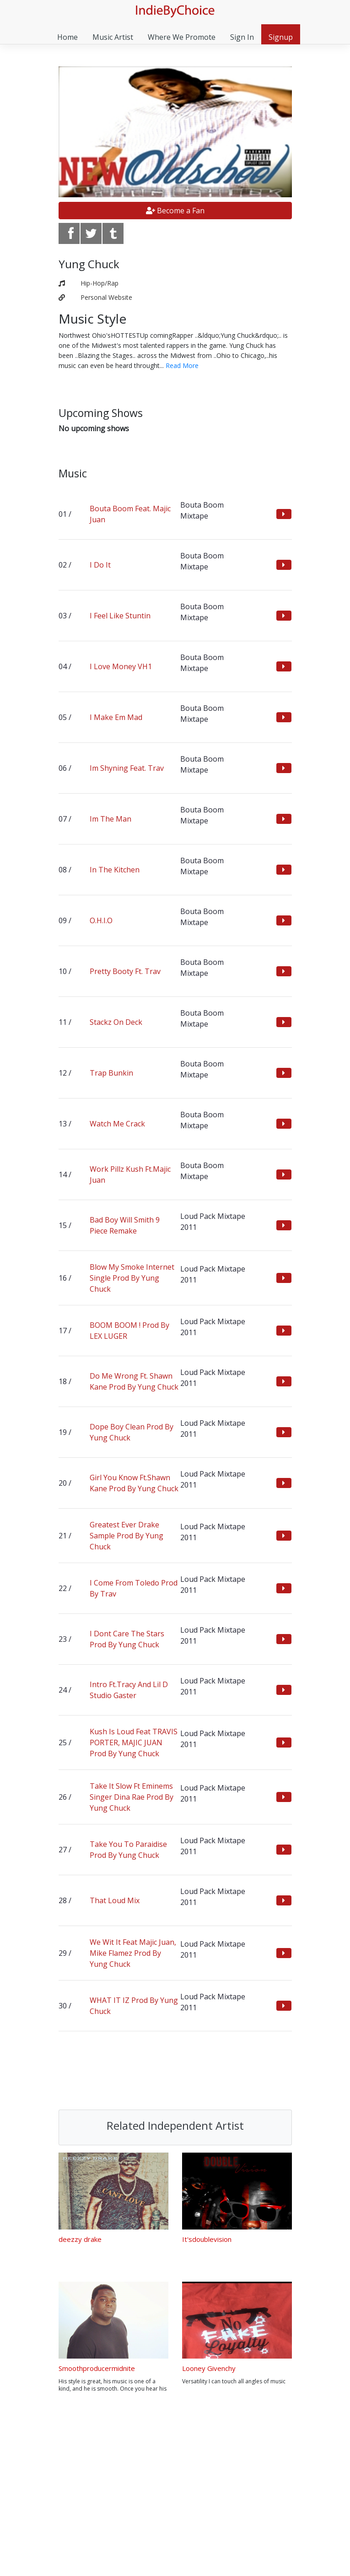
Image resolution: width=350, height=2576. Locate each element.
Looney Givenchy (209, 2368)
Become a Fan (175, 211)
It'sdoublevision (207, 2239)
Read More (182, 365)
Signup (281, 37)
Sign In (242, 37)
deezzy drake (80, 2239)
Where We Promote (181, 37)
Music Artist (112, 37)
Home (67, 37)
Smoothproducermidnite (97, 2368)
